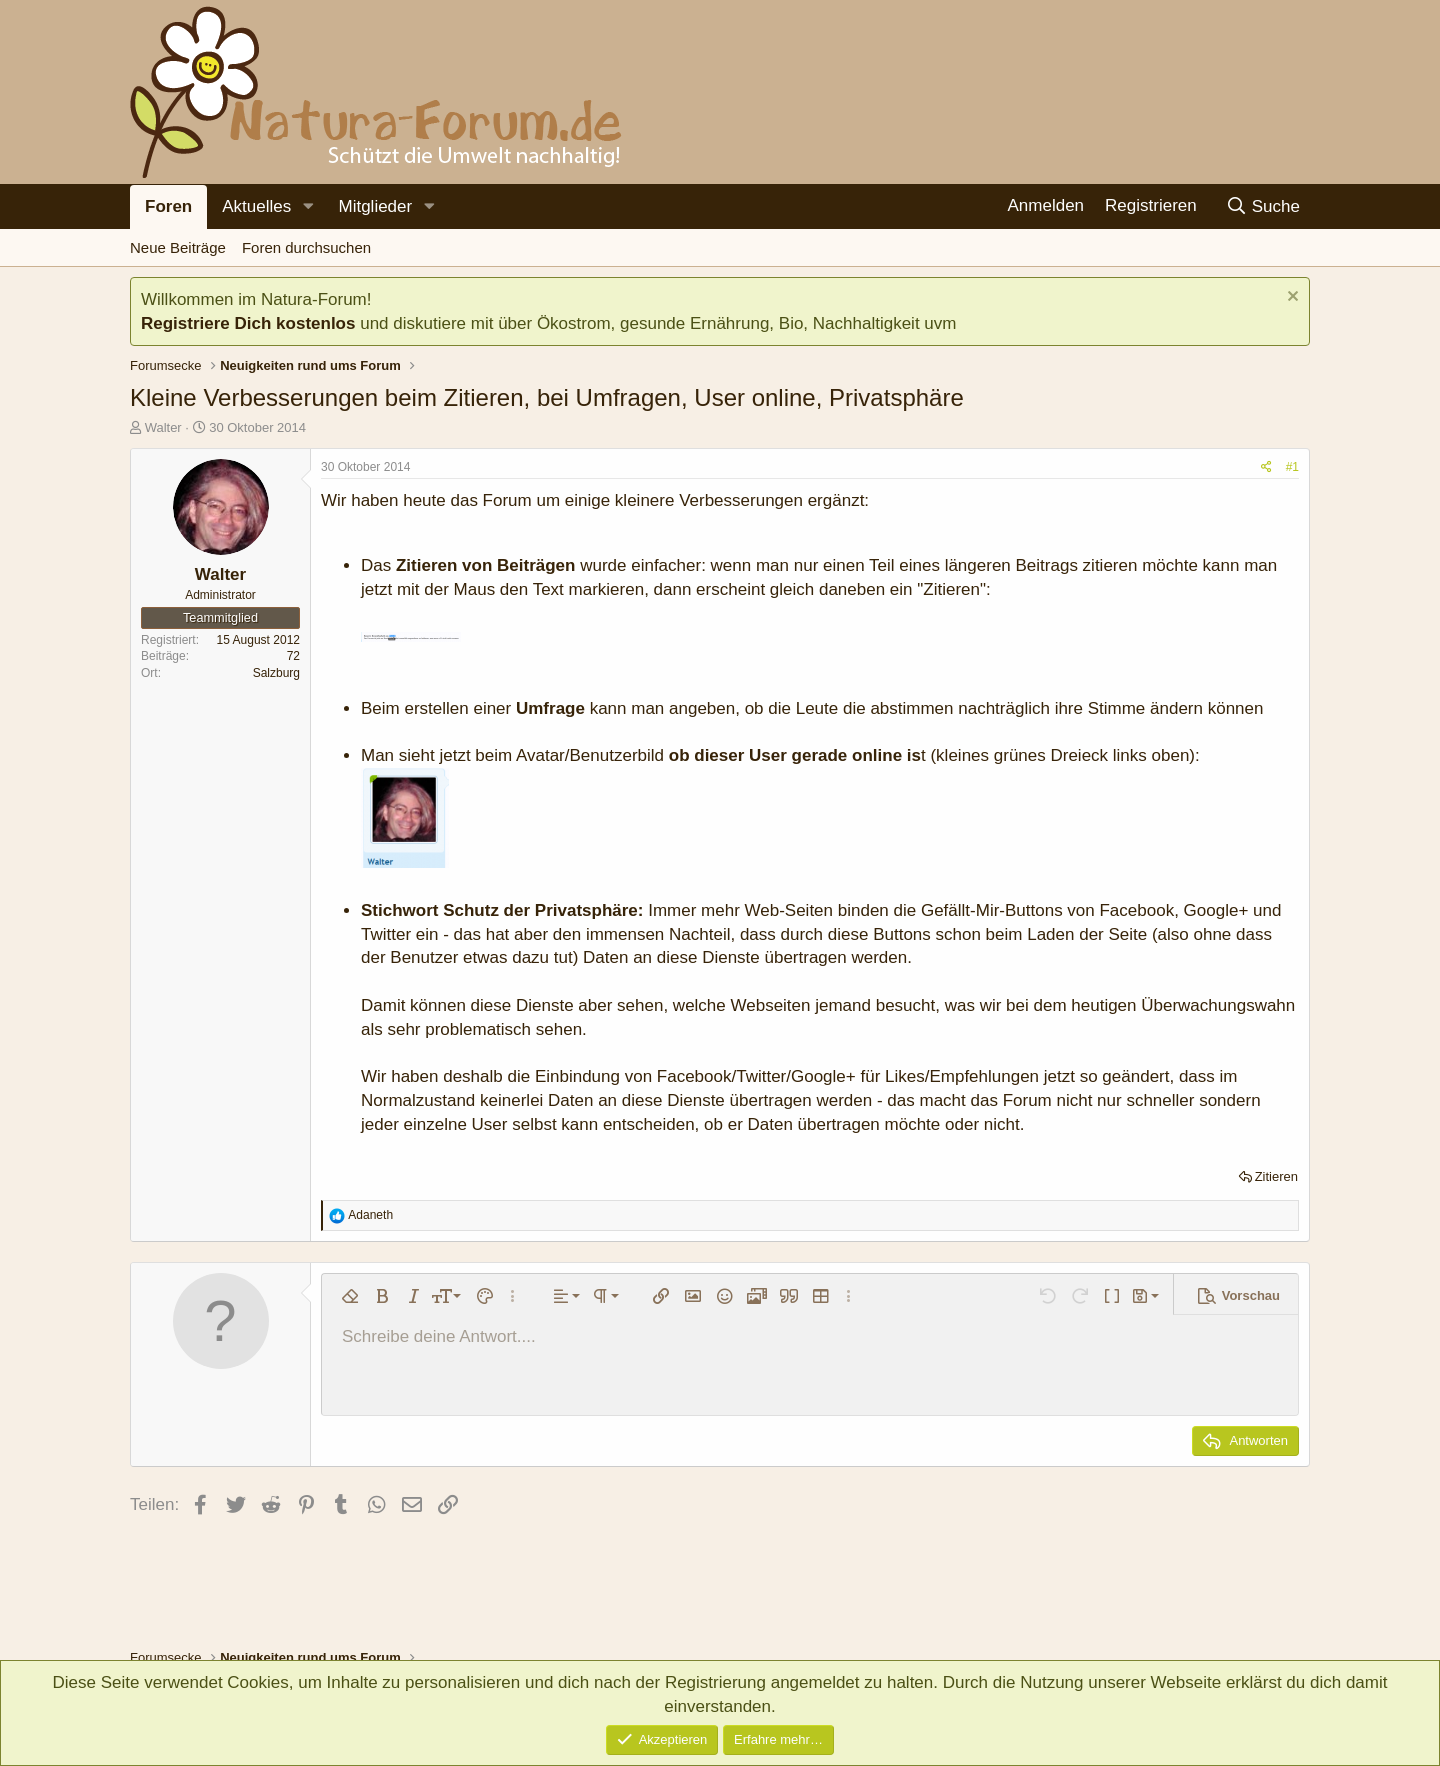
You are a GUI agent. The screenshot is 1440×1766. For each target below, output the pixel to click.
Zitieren (1276, 1176)
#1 (1292, 467)
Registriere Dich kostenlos (248, 323)
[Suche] (1262, 206)
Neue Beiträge (178, 247)
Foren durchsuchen (306, 247)
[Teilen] (1266, 467)
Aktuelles (256, 206)
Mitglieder (375, 206)
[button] (308, 207)
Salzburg (276, 673)
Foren (168, 206)
